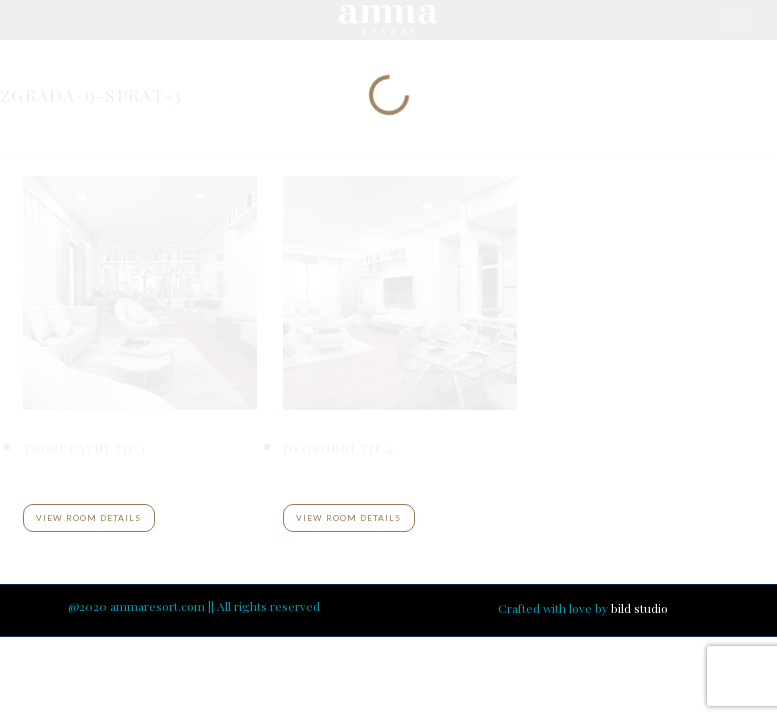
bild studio (639, 608)
